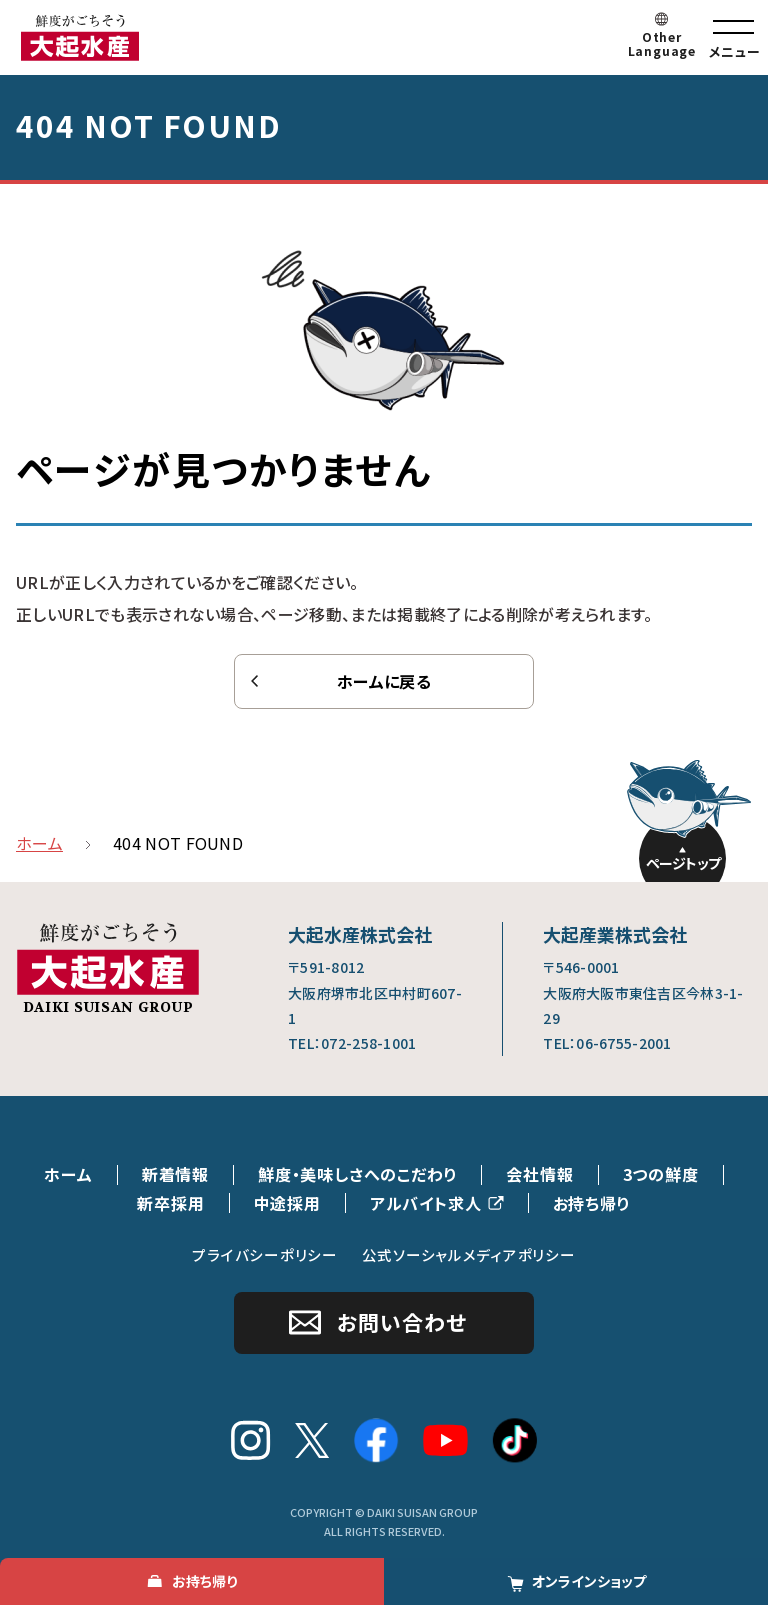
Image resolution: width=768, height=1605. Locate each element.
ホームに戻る (384, 681)
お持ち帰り (592, 1203)
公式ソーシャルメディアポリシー (469, 1254)
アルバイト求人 (426, 1203)
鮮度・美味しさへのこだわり (357, 1174)
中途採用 (287, 1203)
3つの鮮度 (661, 1174)
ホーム (68, 1174)
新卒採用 (170, 1203)
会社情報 (539, 1174)
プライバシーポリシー (264, 1254)
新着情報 (175, 1174)
